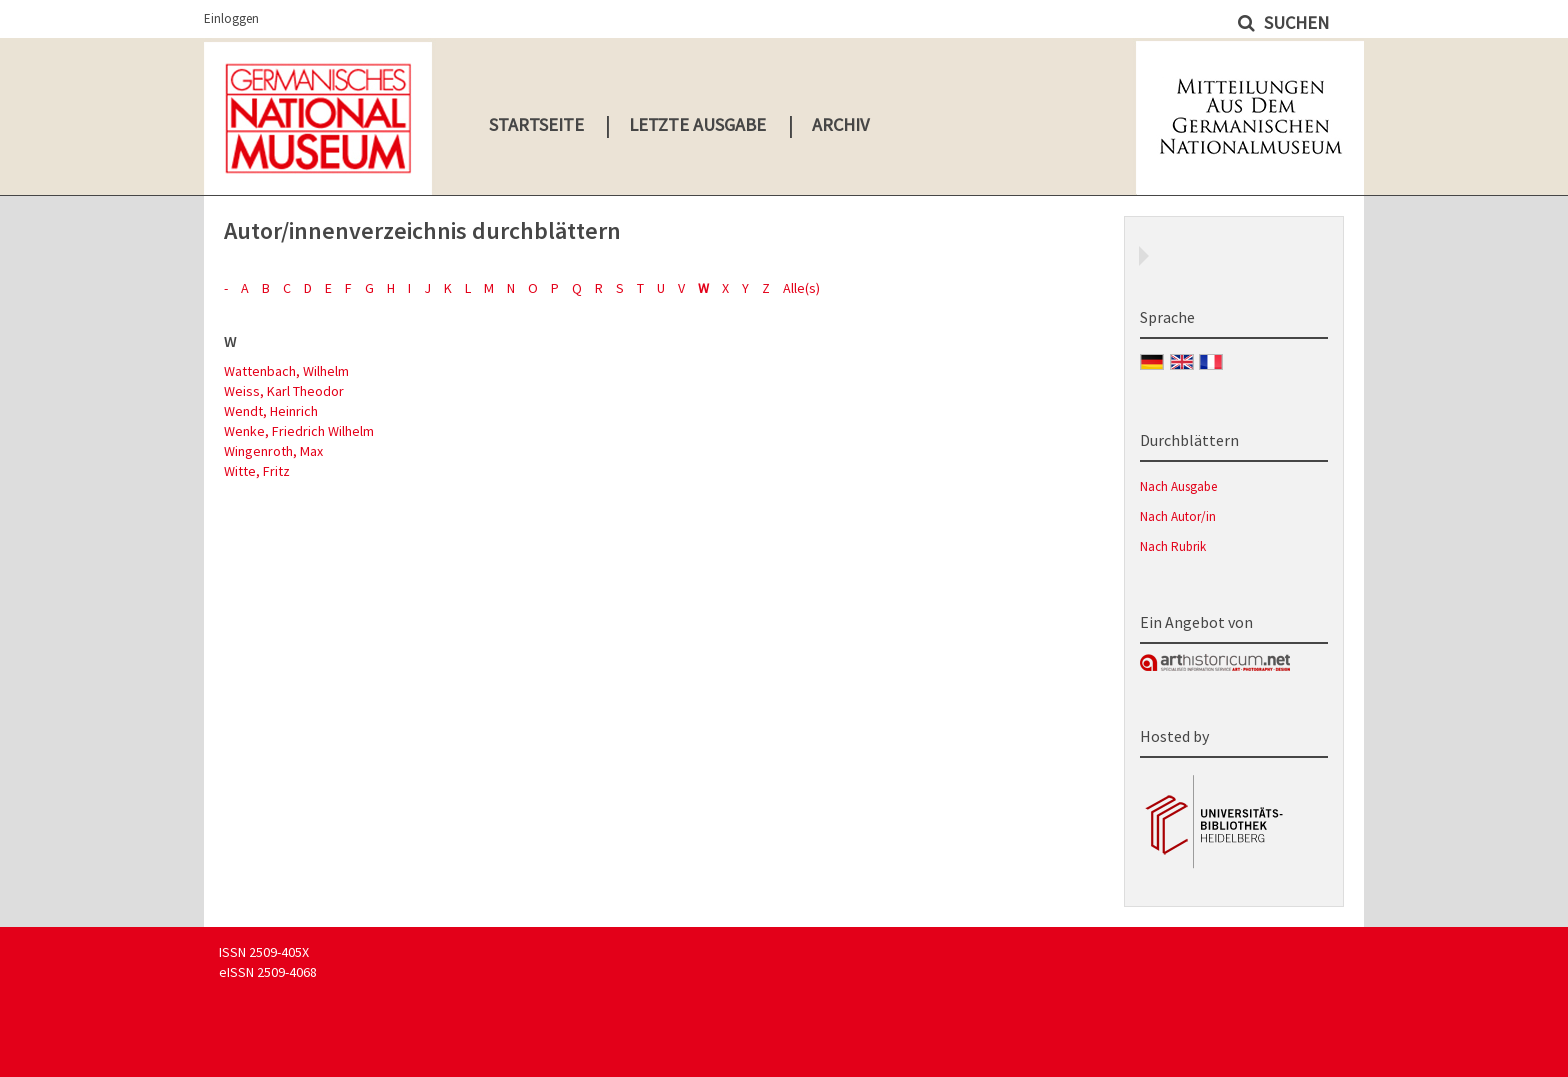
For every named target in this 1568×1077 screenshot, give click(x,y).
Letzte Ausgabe (697, 124)
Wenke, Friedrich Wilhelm (299, 431)
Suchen (1294, 22)
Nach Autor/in (1178, 516)
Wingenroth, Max (273, 451)
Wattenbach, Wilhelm (286, 371)
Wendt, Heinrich (271, 411)
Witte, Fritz (257, 471)
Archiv (840, 124)
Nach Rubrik (1173, 546)
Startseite (536, 124)
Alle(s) (801, 288)
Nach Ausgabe (1178, 486)
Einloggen (231, 18)
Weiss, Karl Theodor (284, 391)
